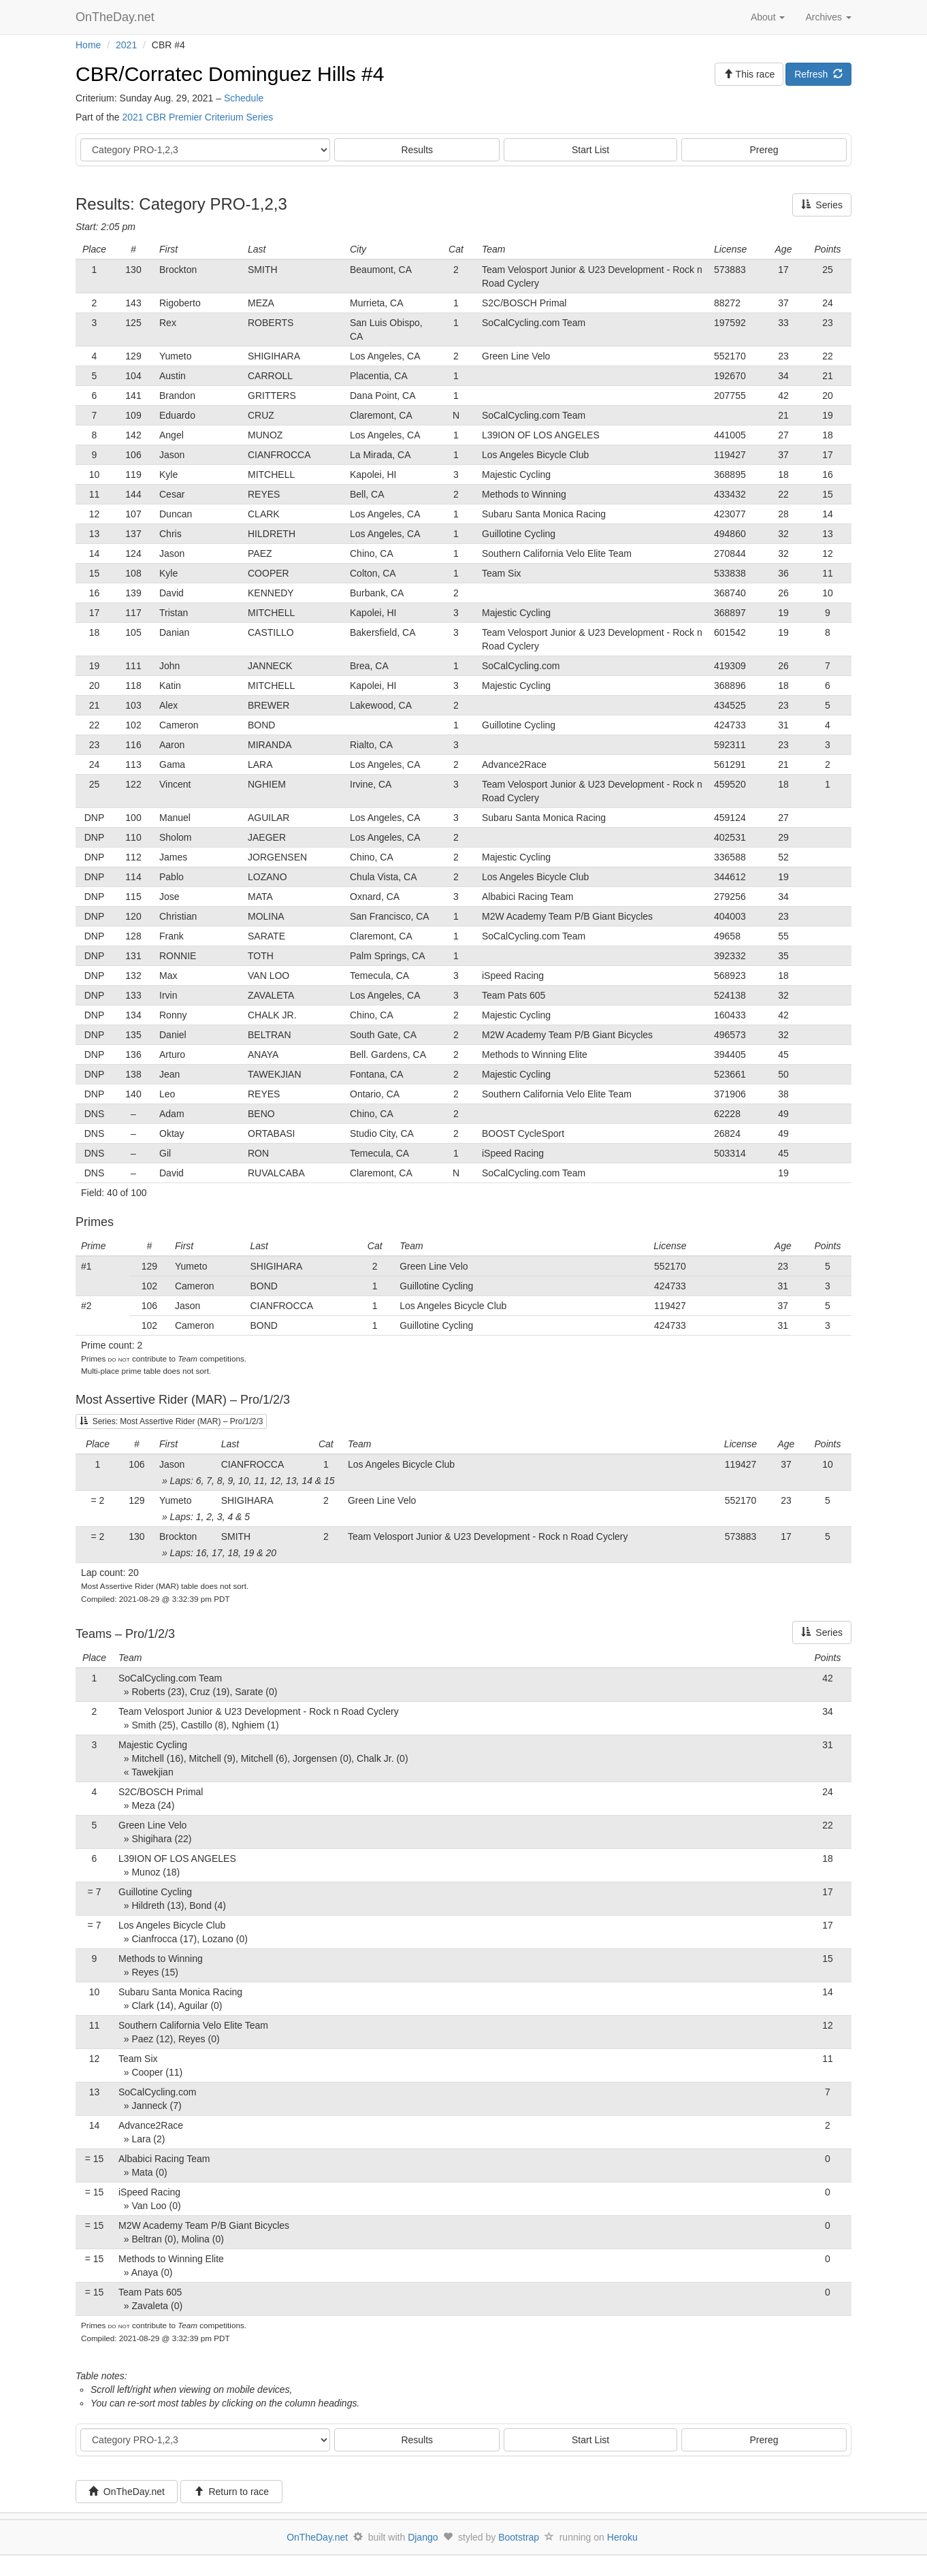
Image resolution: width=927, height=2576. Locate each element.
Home (88, 44)
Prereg (764, 149)
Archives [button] (828, 17)
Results (417, 149)
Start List (590, 149)
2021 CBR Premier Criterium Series (197, 117)
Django (423, 2537)
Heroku (622, 2537)
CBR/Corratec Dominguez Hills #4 (230, 74)
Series (822, 204)
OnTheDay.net (117, 17)
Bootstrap (518, 2537)
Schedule (243, 98)
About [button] (768, 17)
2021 (126, 44)
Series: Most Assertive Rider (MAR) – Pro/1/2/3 (171, 1421)
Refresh (818, 74)
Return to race (232, 2491)
